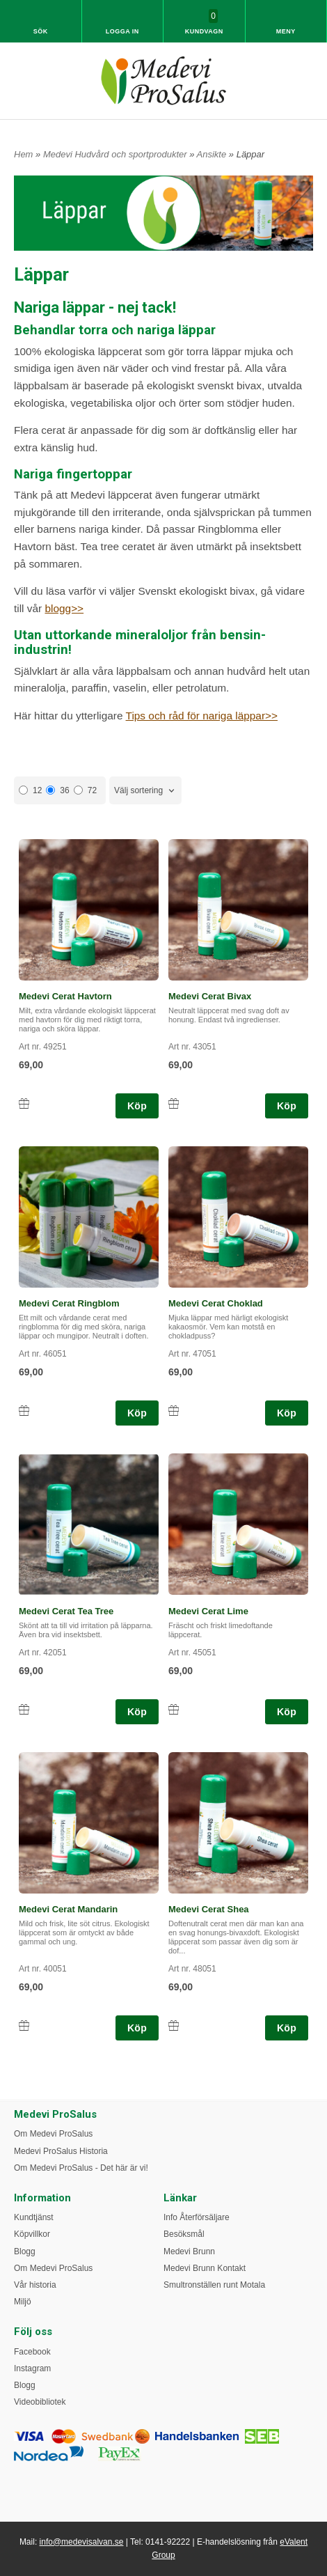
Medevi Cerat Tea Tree (66, 1611)
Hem (23, 154)
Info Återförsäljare (197, 2217)
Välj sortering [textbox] (138, 790)
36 (57, 790)
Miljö (22, 2301)
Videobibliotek (40, 2402)
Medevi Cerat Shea (208, 1909)
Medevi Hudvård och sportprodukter (116, 154)
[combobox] (145, 791)
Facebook (32, 2352)
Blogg (24, 2251)
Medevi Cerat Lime (208, 1611)
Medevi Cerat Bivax (209, 996)
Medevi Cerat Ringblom (69, 1303)
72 (85, 790)
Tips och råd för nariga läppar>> (202, 715)
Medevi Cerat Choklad (215, 1303)
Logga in (122, 31)
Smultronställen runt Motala (214, 2285)
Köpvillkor (32, 2234)
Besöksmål (184, 2234)
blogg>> (64, 608)
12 (30, 790)
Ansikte (213, 154)
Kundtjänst (34, 2217)
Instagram (32, 2368)
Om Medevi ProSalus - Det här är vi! (81, 2168)
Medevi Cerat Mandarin (68, 1909)
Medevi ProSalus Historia (61, 2151)
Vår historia (35, 2285)
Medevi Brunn (189, 2251)
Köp (137, 1105)
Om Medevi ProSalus (53, 2134)
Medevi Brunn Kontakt (205, 2268)
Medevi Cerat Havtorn (65, 996)
